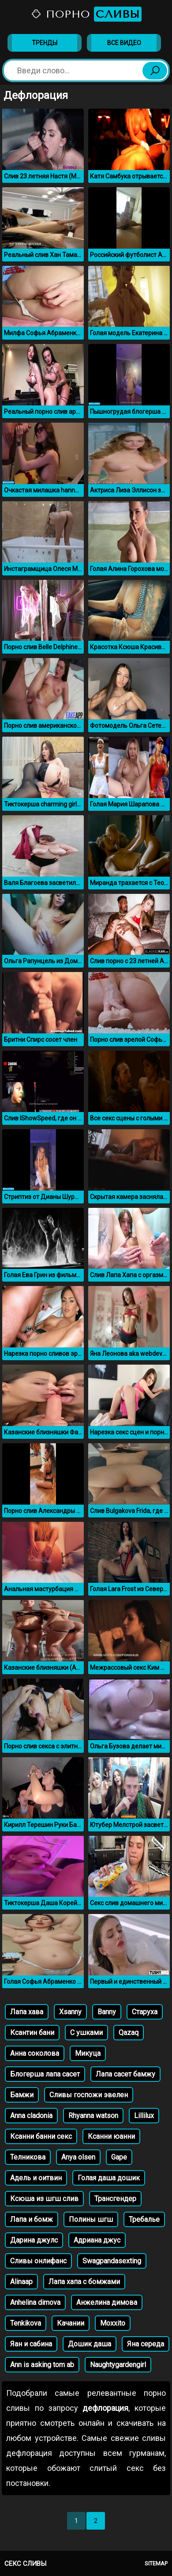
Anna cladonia (31, 2115)
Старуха (144, 2012)
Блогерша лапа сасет (45, 2074)
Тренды (44, 42)
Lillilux (144, 2115)
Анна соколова (34, 2053)
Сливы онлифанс (38, 2261)
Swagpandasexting (111, 2261)
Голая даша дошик (109, 2178)
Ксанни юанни (111, 2136)
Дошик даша (89, 2344)
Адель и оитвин (36, 2178)
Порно (86, 14)
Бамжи (22, 2095)
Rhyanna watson (93, 2115)
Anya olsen (78, 2157)
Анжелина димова (106, 2302)
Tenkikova (25, 2323)
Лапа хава (26, 2012)
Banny (106, 2012)
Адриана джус (97, 2240)
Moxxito (112, 2323)
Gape (119, 2157)
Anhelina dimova (35, 2302)
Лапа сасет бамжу (125, 2074)
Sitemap (156, 2563)
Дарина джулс (34, 2240)
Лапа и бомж (31, 2219)
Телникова (27, 2157)
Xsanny (70, 2012)
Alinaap (21, 2281)
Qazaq (128, 2032)
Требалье (144, 2219)
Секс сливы (25, 2564)
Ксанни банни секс (41, 2136)
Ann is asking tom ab (42, 2364)
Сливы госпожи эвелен (88, 2095)
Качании (70, 2323)
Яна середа (145, 2344)
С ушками (86, 2032)
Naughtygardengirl (118, 2364)
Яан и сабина (31, 2344)
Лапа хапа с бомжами (84, 2281)
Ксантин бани (32, 2032)
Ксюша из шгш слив (44, 2198)
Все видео (124, 42)
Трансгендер (115, 2198)
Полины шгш (91, 2219)
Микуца (88, 2053)
